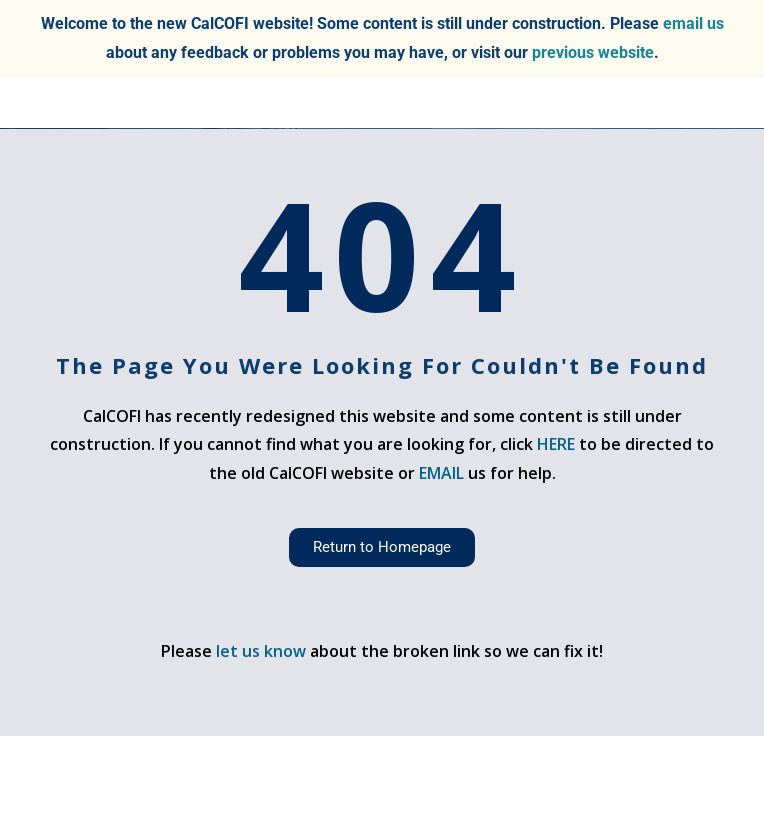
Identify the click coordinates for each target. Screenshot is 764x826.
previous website (593, 52)
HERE (556, 444)
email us (693, 23)
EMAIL (443, 473)
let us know (261, 651)
